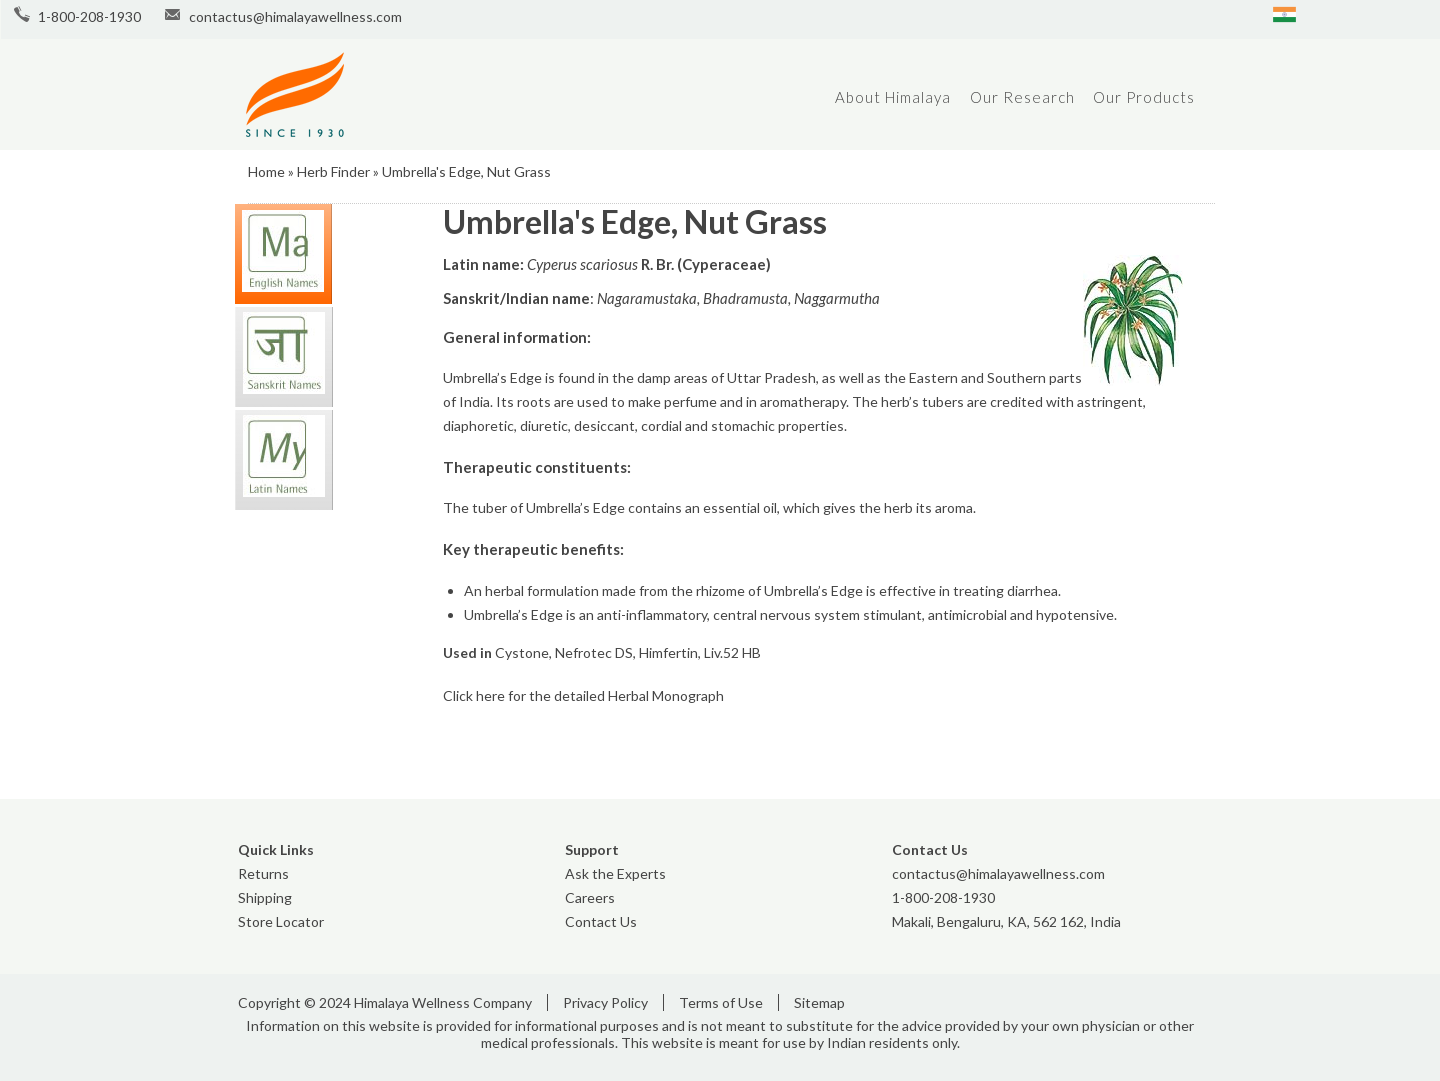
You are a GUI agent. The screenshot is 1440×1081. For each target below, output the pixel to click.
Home (266, 171)
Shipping (265, 897)
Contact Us (601, 921)
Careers (590, 897)
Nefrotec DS (594, 652)
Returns (263, 873)
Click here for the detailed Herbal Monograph (583, 695)
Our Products (1144, 97)
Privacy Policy (605, 1002)
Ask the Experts (615, 873)
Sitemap (819, 1002)
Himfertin (668, 652)
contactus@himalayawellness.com (295, 16)
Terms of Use (721, 1002)
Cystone (522, 652)
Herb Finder (333, 171)
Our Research (1022, 97)
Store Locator (281, 921)
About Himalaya (893, 97)
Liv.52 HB (732, 652)
